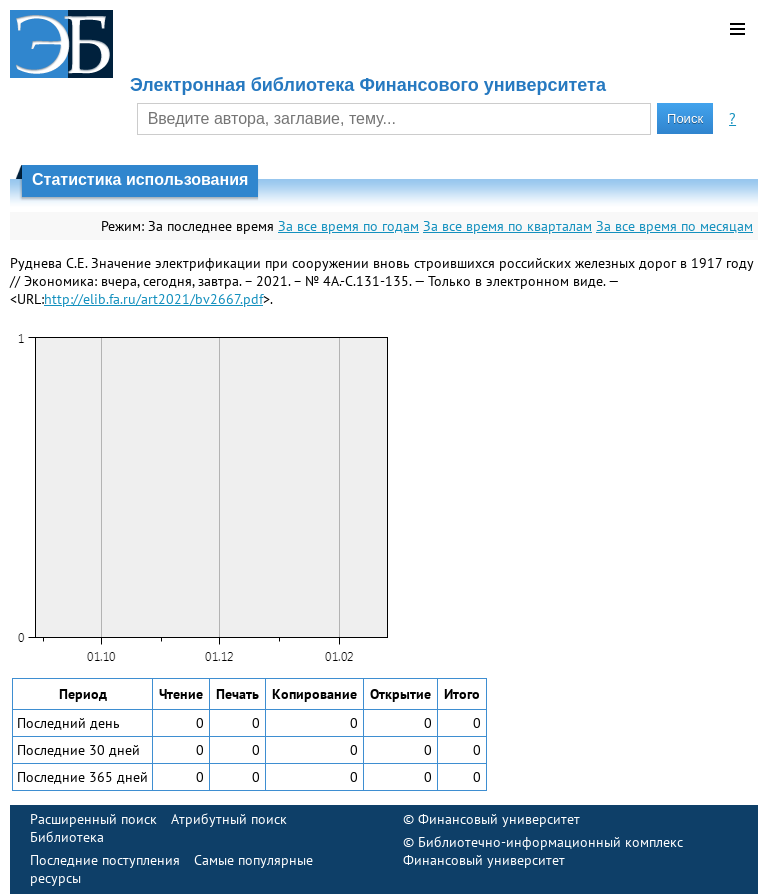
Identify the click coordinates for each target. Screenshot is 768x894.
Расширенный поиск (93, 819)
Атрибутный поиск (229, 819)
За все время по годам (348, 226)
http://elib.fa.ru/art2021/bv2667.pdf (153, 299)
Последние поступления (105, 860)
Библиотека (67, 837)
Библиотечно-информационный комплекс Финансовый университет (543, 851)
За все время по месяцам (674, 226)
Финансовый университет (499, 819)
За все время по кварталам (507, 226)
